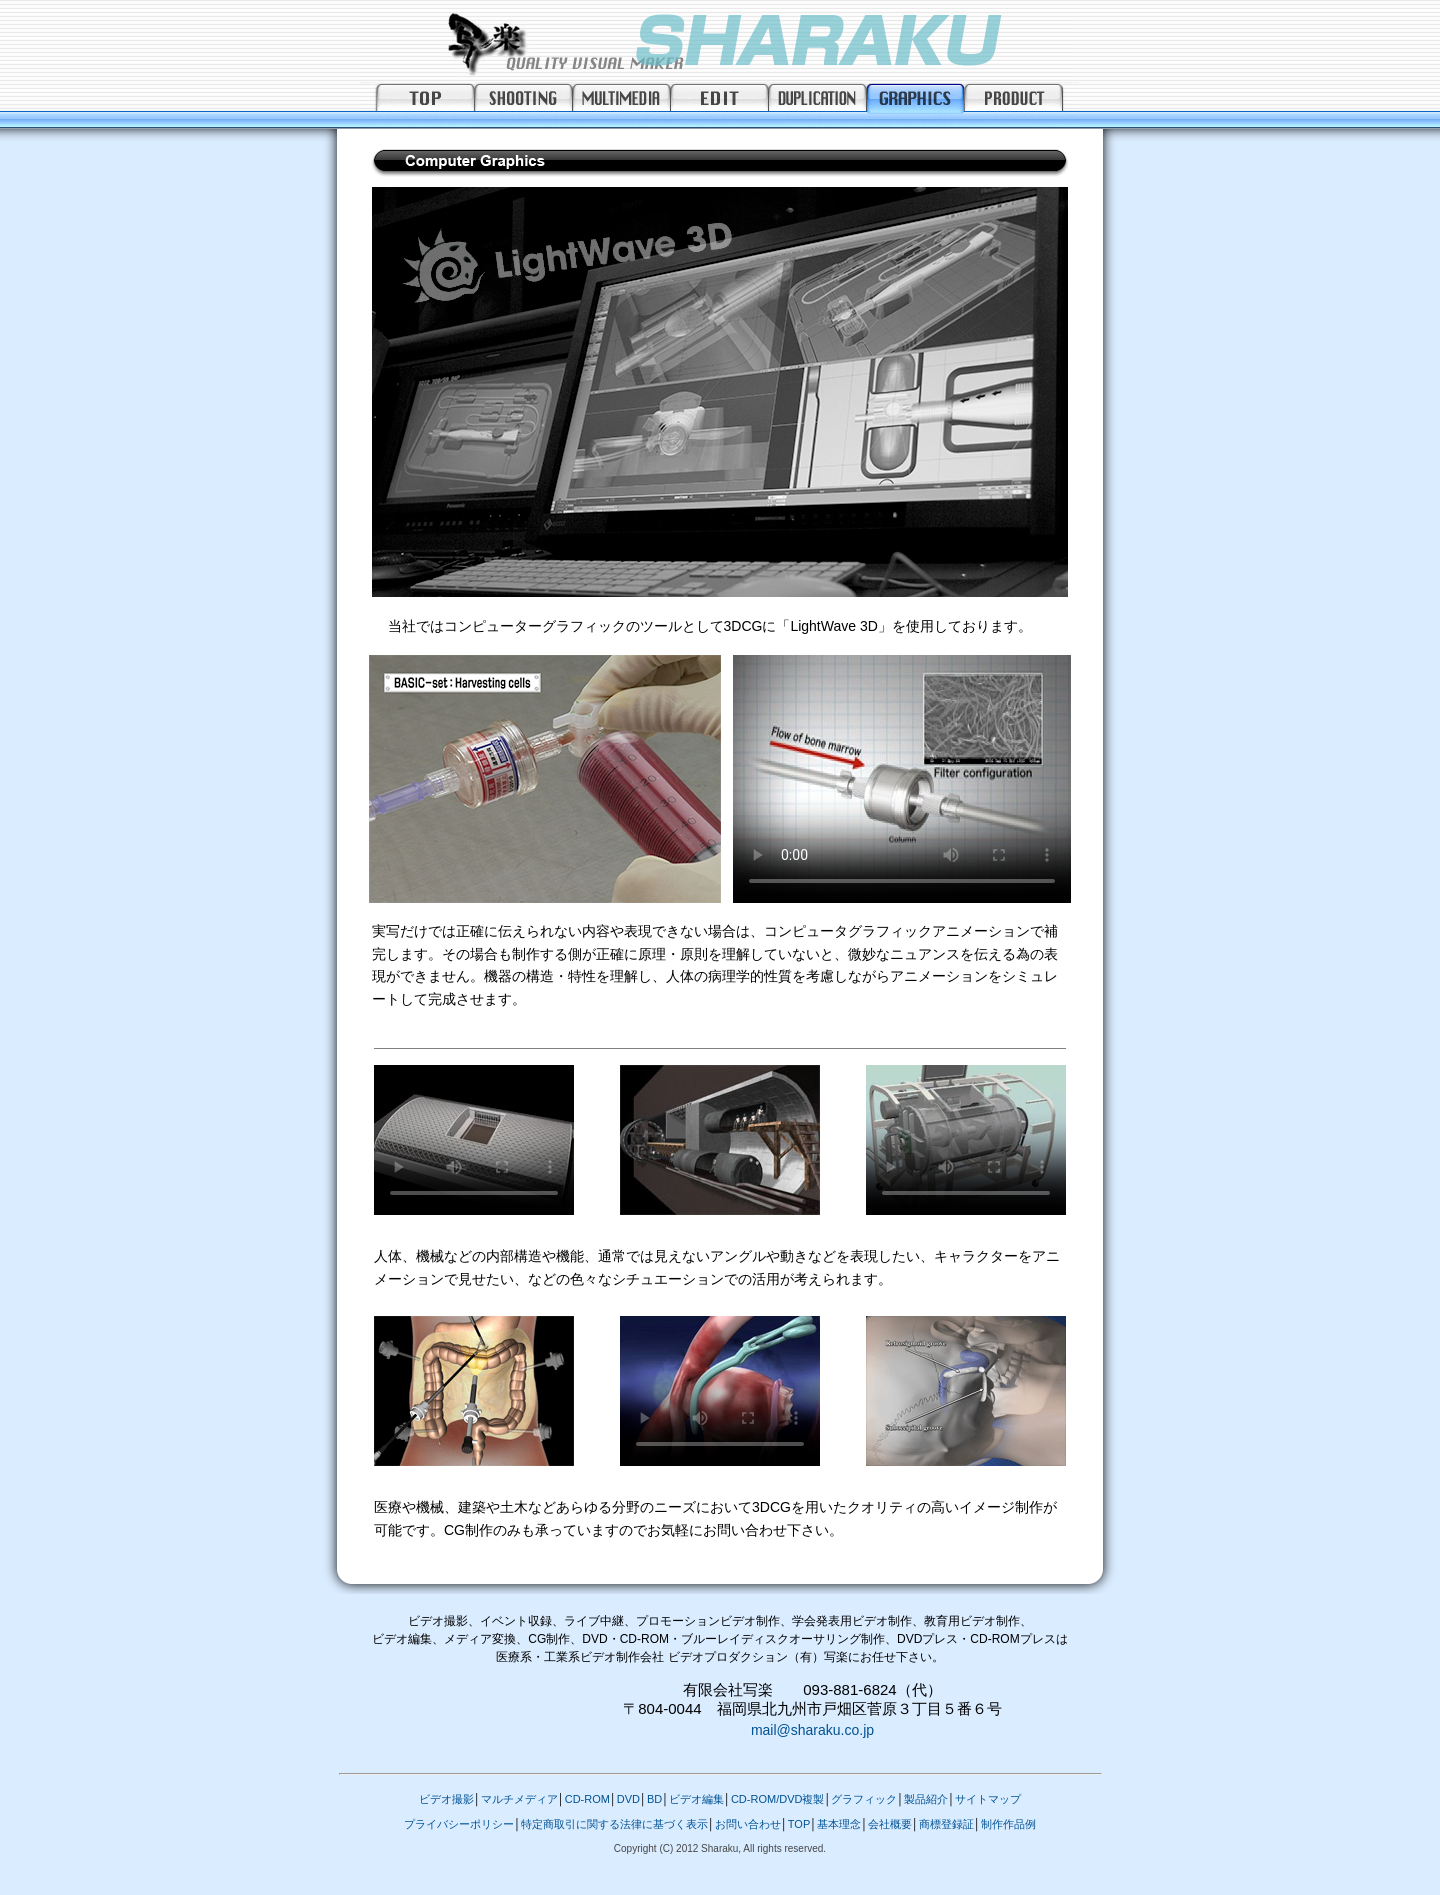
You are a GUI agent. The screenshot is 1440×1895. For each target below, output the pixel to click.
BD (654, 1799)
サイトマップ (988, 1799)
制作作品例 (1008, 1824)
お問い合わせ (748, 1824)
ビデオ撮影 (446, 1799)
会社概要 (890, 1824)
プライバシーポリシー (459, 1824)
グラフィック (864, 1799)
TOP (799, 1824)
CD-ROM (587, 1799)
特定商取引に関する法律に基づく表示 (614, 1824)
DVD (628, 1799)
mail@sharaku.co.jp (812, 1730)
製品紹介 (926, 1799)
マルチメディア (519, 1799)
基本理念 (839, 1824)
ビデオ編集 (696, 1799)
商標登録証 (946, 1824)
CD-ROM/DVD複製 (778, 1799)
